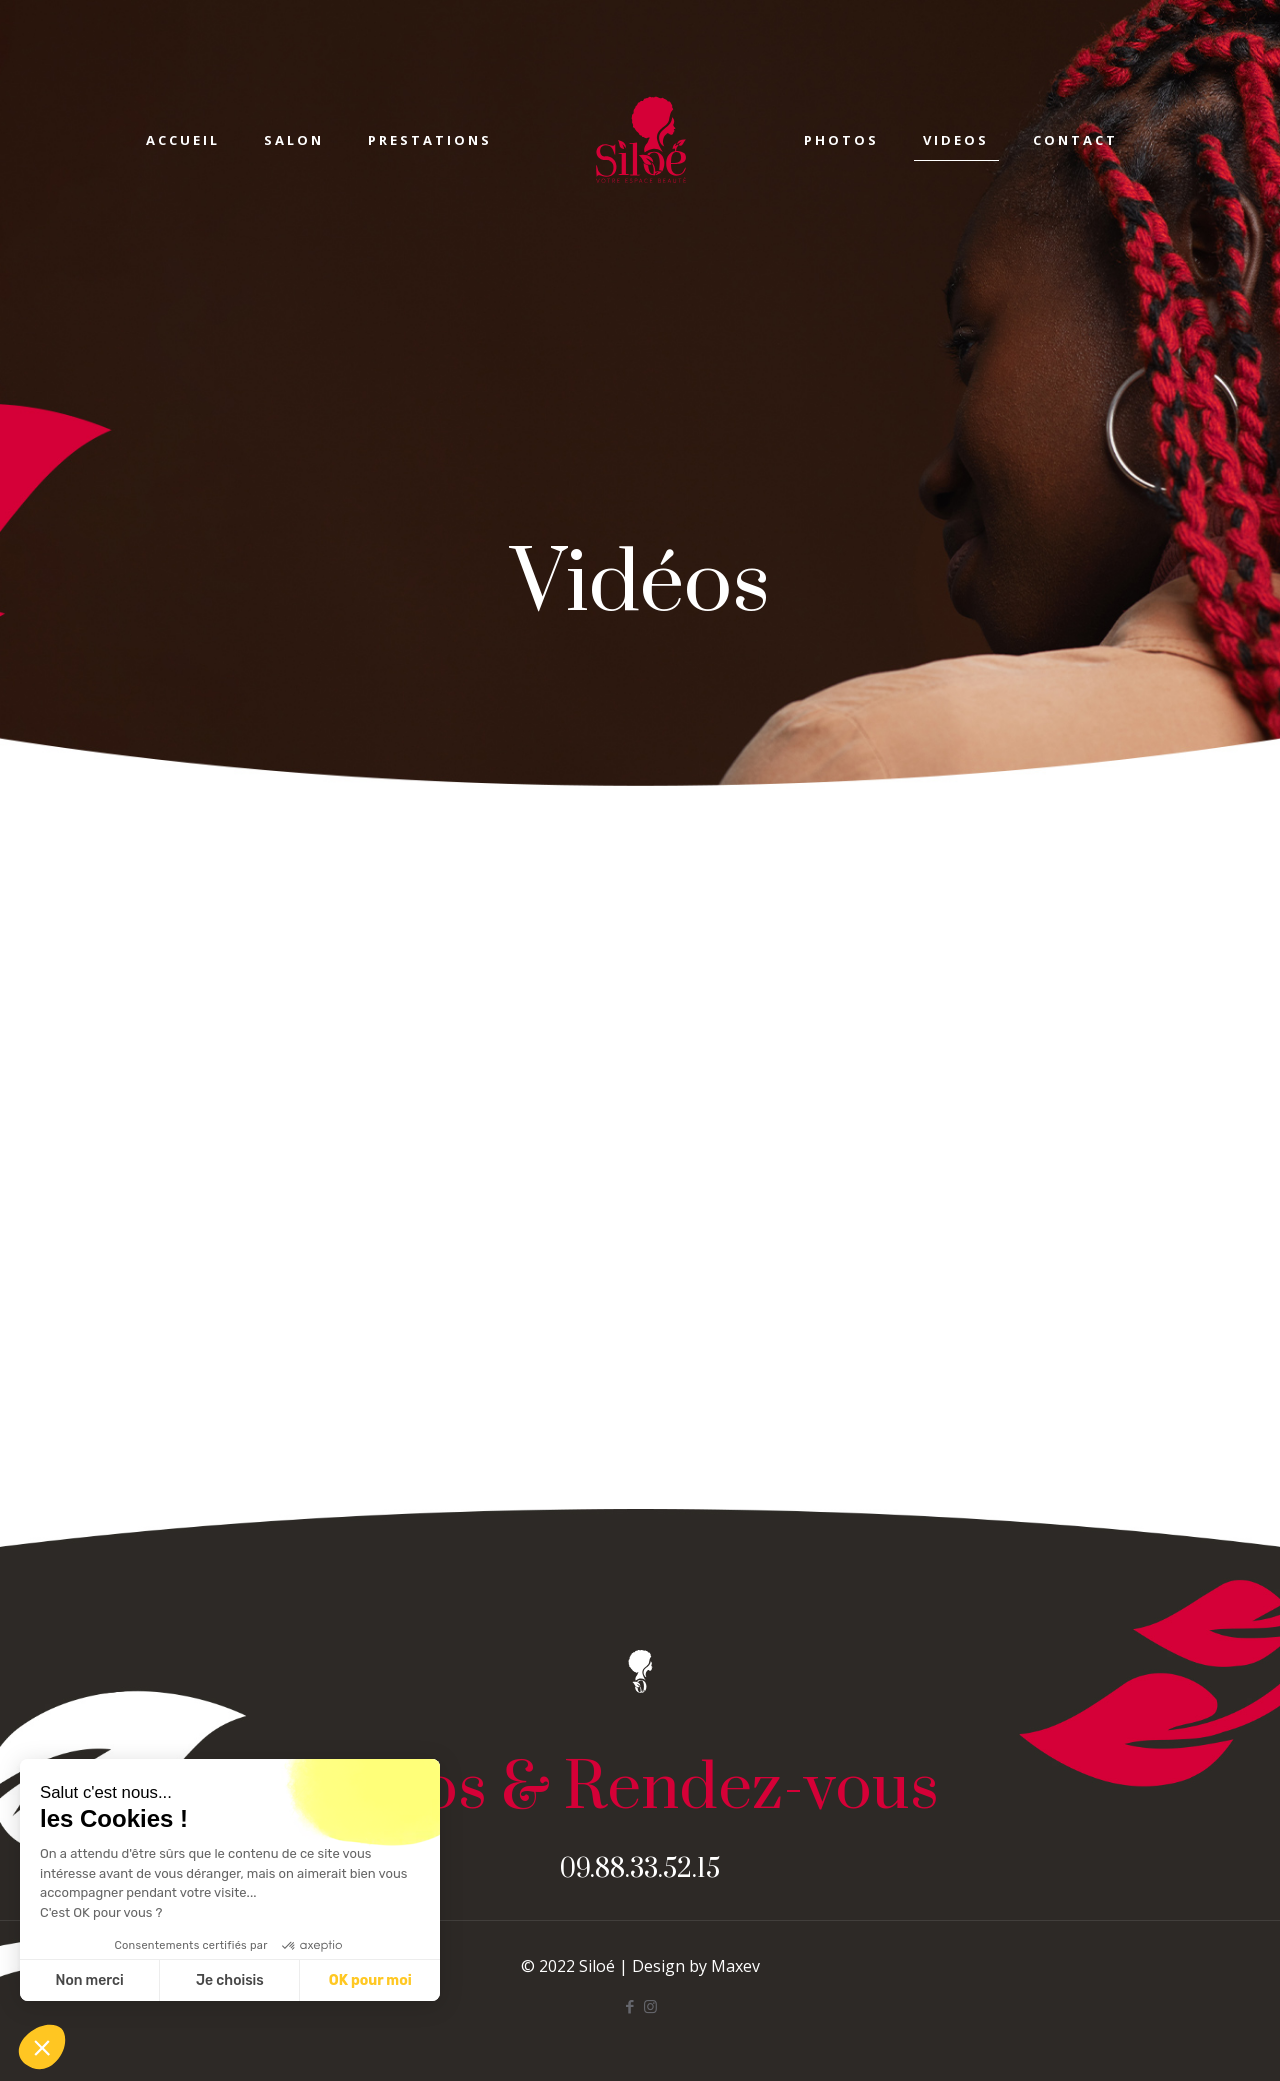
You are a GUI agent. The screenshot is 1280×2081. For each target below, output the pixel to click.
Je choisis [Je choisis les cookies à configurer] (230, 1980)
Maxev (735, 1966)
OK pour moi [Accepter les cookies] (370, 1980)
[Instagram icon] (650, 2006)
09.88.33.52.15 (640, 1869)
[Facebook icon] (629, 2006)
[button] (42, 2047)
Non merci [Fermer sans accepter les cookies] (89, 1980)
